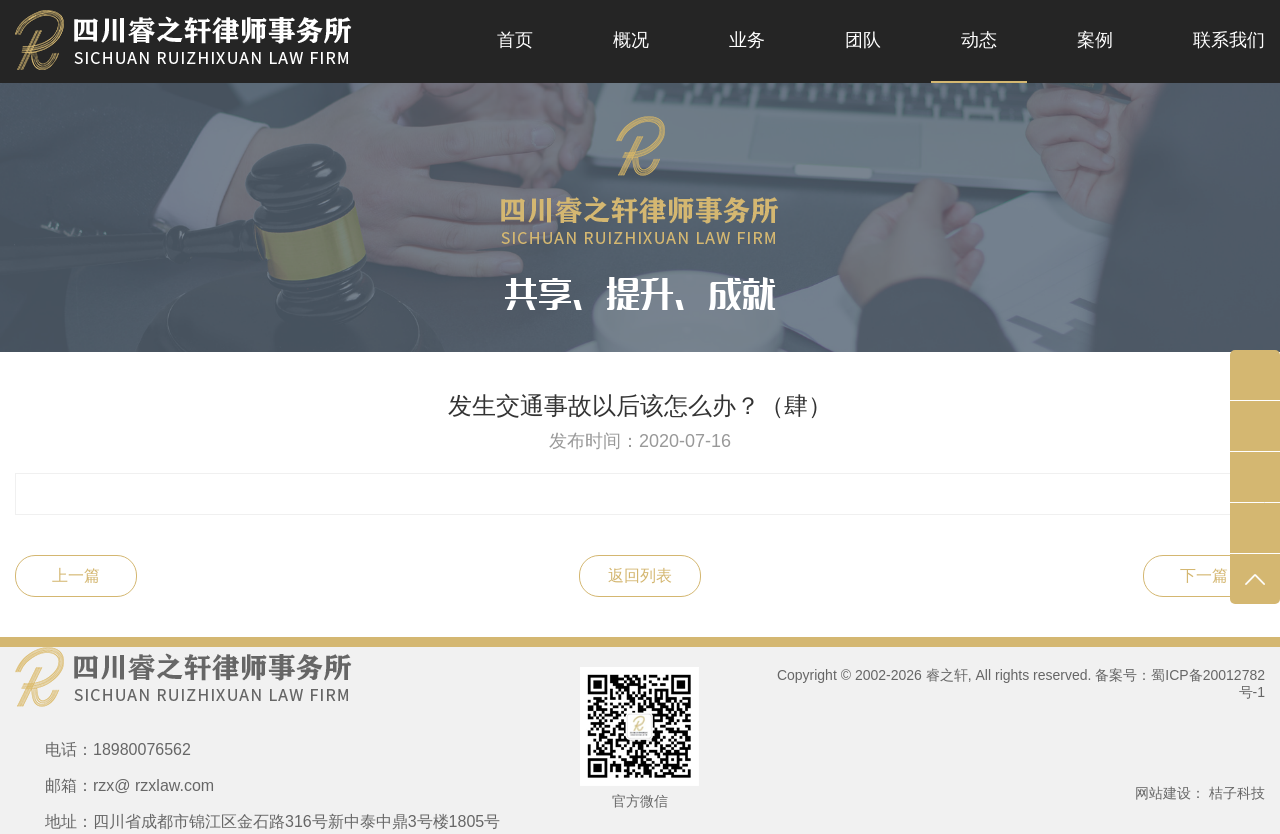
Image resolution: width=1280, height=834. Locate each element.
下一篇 (1204, 575)
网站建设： (1170, 793)
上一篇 (76, 575)
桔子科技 (1237, 793)
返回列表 (640, 575)
